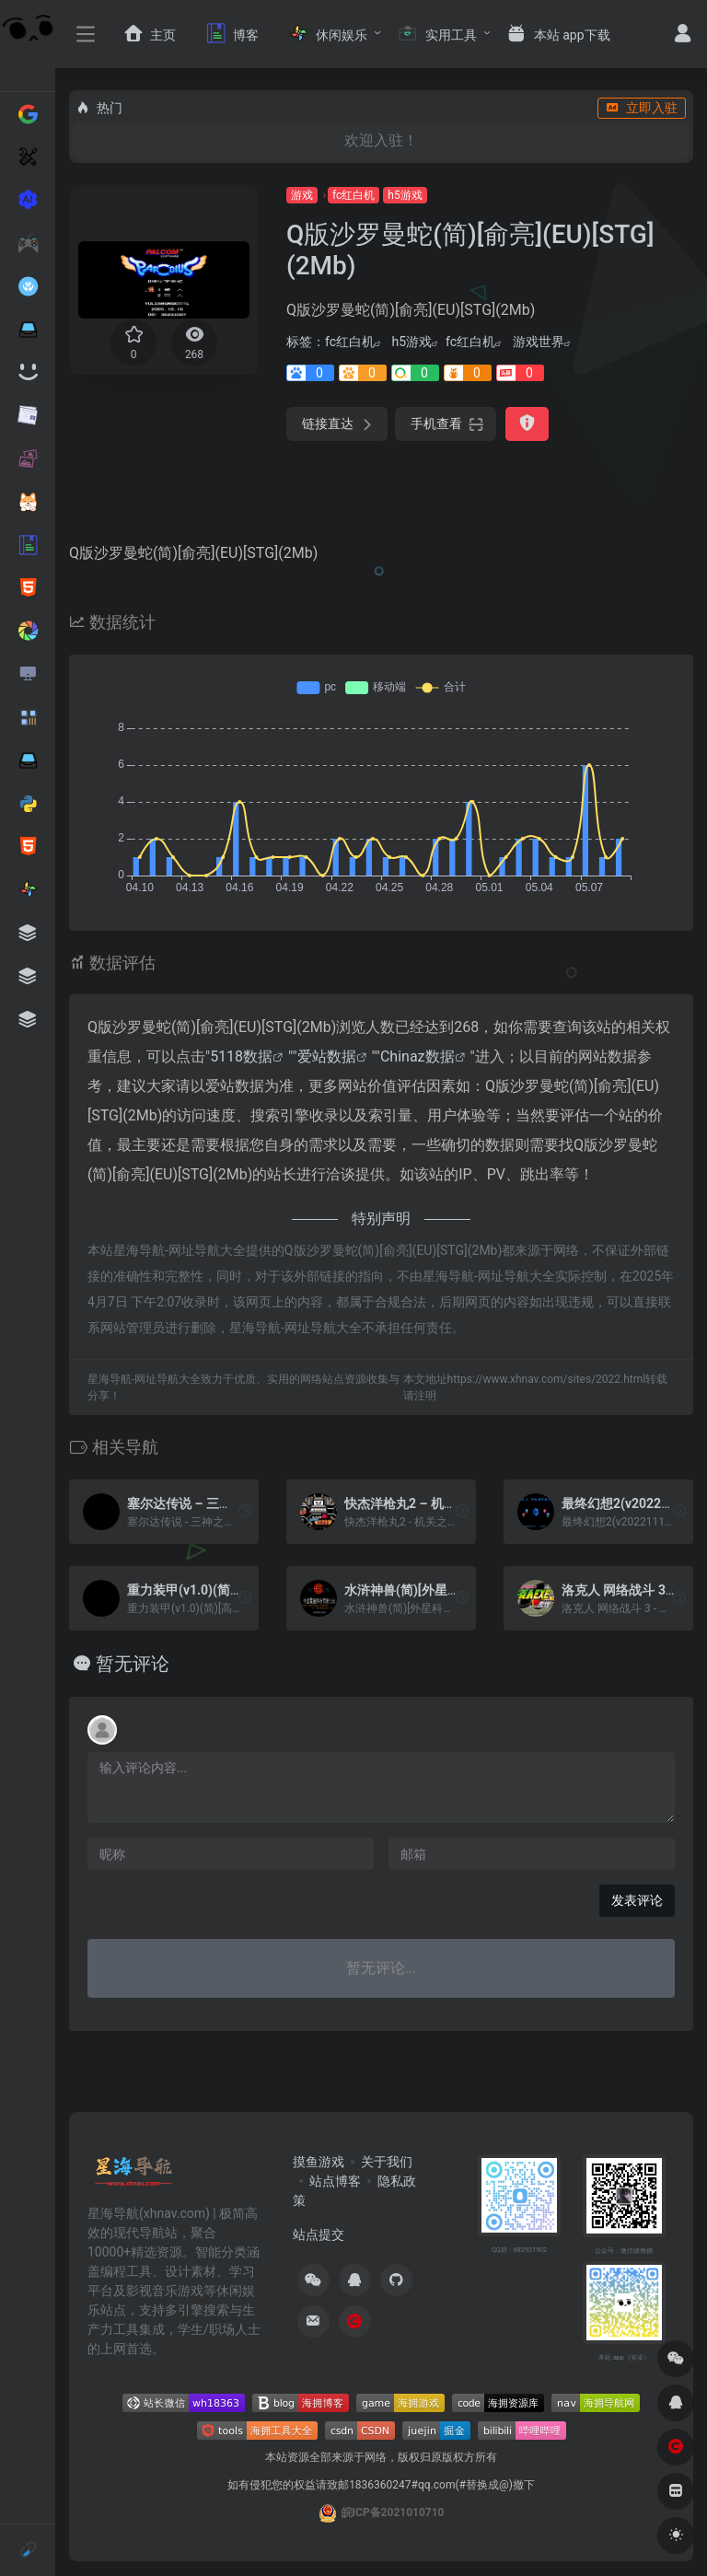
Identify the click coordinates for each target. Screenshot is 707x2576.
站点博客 (335, 2181)
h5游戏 (405, 195)
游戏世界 (538, 341)
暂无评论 (132, 1664)
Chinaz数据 (417, 1056)
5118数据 (241, 1056)
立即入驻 (642, 107)
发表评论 (637, 1900)
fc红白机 (353, 195)
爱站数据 (326, 1056)
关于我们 (386, 2161)
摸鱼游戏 (318, 2161)
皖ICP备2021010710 (393, 2512)
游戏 (302, 195)
